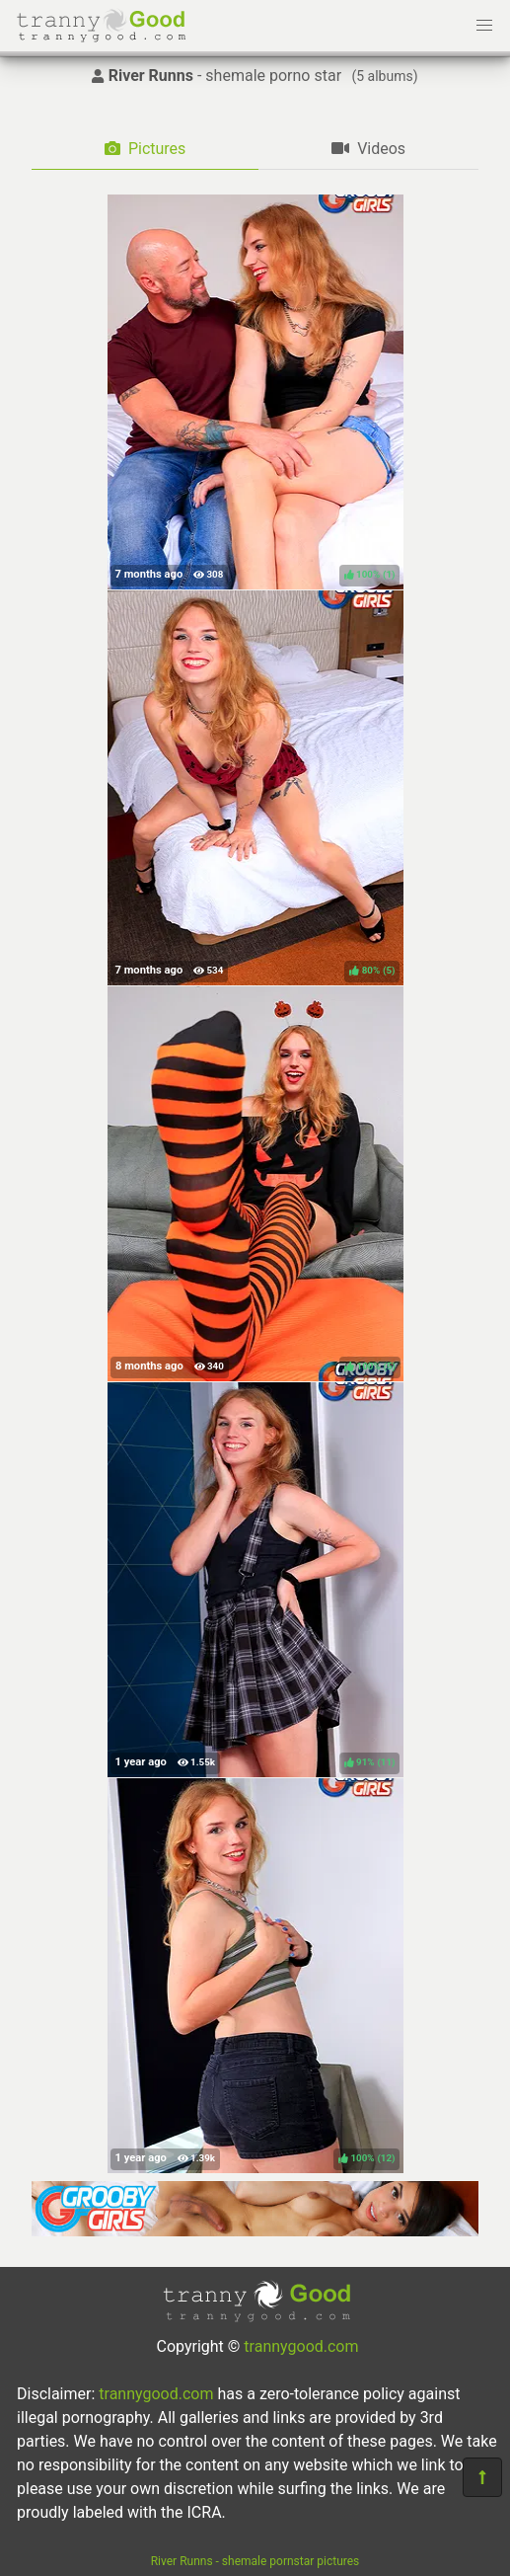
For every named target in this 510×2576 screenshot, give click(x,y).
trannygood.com (301, 2346)
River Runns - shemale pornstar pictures (255, 2561)
